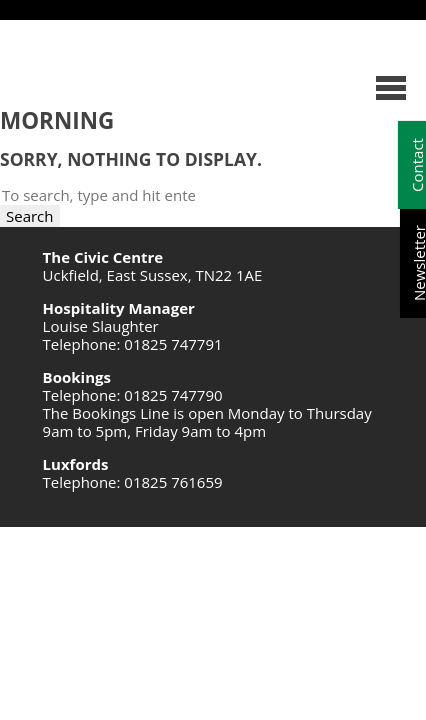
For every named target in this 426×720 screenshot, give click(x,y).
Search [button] (30, 216)
